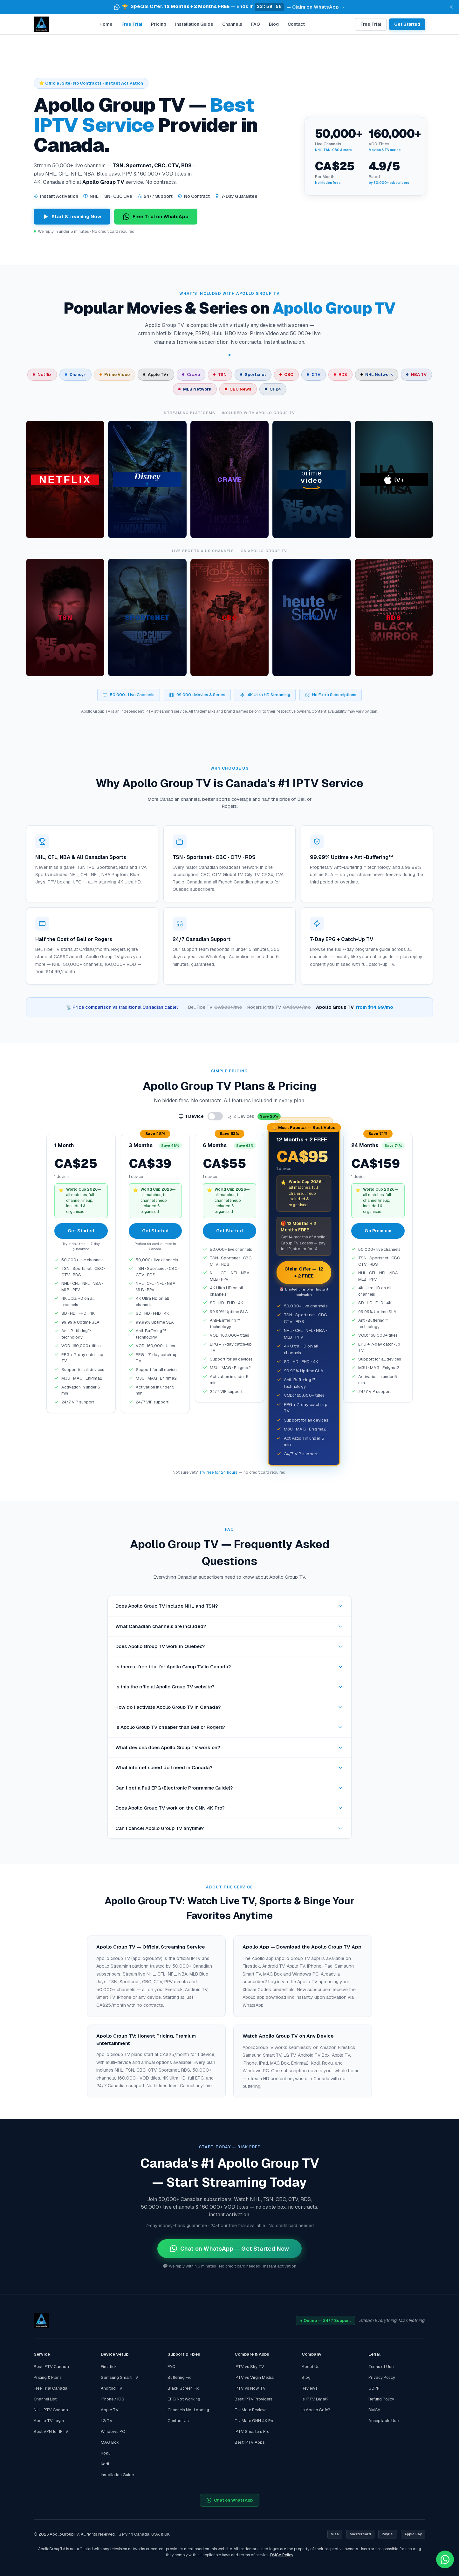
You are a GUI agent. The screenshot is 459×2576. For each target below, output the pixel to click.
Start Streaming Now (72, 216)
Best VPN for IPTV (51, 2431)
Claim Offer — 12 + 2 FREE (303, 1272)
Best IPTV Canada (51, 2366)
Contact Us (178, 2420)
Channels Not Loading (188, 2410)
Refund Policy (381, 2399)
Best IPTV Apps (250, 2442)
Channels (232, 24)
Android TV (111, 2388)
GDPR (374, 2388)
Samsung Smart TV (119, 2377)
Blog (274, 24)
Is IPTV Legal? (315, 2399)
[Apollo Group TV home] (41, 24)
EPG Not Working (184, 2399)
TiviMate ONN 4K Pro (255, 2420)
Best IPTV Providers (253, 2399)
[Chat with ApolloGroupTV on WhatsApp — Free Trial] (445, 2559)
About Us (310, 2366)
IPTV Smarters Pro (252, 2431)
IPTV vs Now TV (250, 2388)
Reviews (310, 2388)
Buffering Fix (179, 2377)
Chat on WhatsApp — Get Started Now (229, 2248)
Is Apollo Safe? (316, 2410)
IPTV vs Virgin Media (254, 2377)
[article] (65, 479)
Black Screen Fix (183, 2388)
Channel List (45, 2399)
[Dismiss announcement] (451, 7)
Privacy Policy (381, 2377)
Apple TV (110, 2410)
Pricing (158, 24)
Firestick (109, 2366)
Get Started (407, 24)
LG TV (107, 2420)
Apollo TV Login (49, 2420)
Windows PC (113, 2431)
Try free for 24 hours (218, 1472)
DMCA (374, 2410)
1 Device (191, 1116)
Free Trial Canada (50, 2388)
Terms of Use (381, 2366)
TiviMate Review (250, 2410)
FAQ (255, 24)
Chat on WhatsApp (230, 2500)
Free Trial (131, 24)
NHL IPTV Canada (51, 2410)
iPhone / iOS (112, 2399)
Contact (296, 24)
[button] (229, 7)
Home (106, 24)
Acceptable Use (383, 2420)
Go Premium (378, 1231)
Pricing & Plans (48, 2377)
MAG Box (110, 2442)
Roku (106, 2453)
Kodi (105, 2464)
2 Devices (254, 1116)
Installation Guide (194, 24)
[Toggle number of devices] (215, 1116)
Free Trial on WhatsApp (155, 216)
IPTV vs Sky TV (249, 2366)
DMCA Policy (281, 2555)
